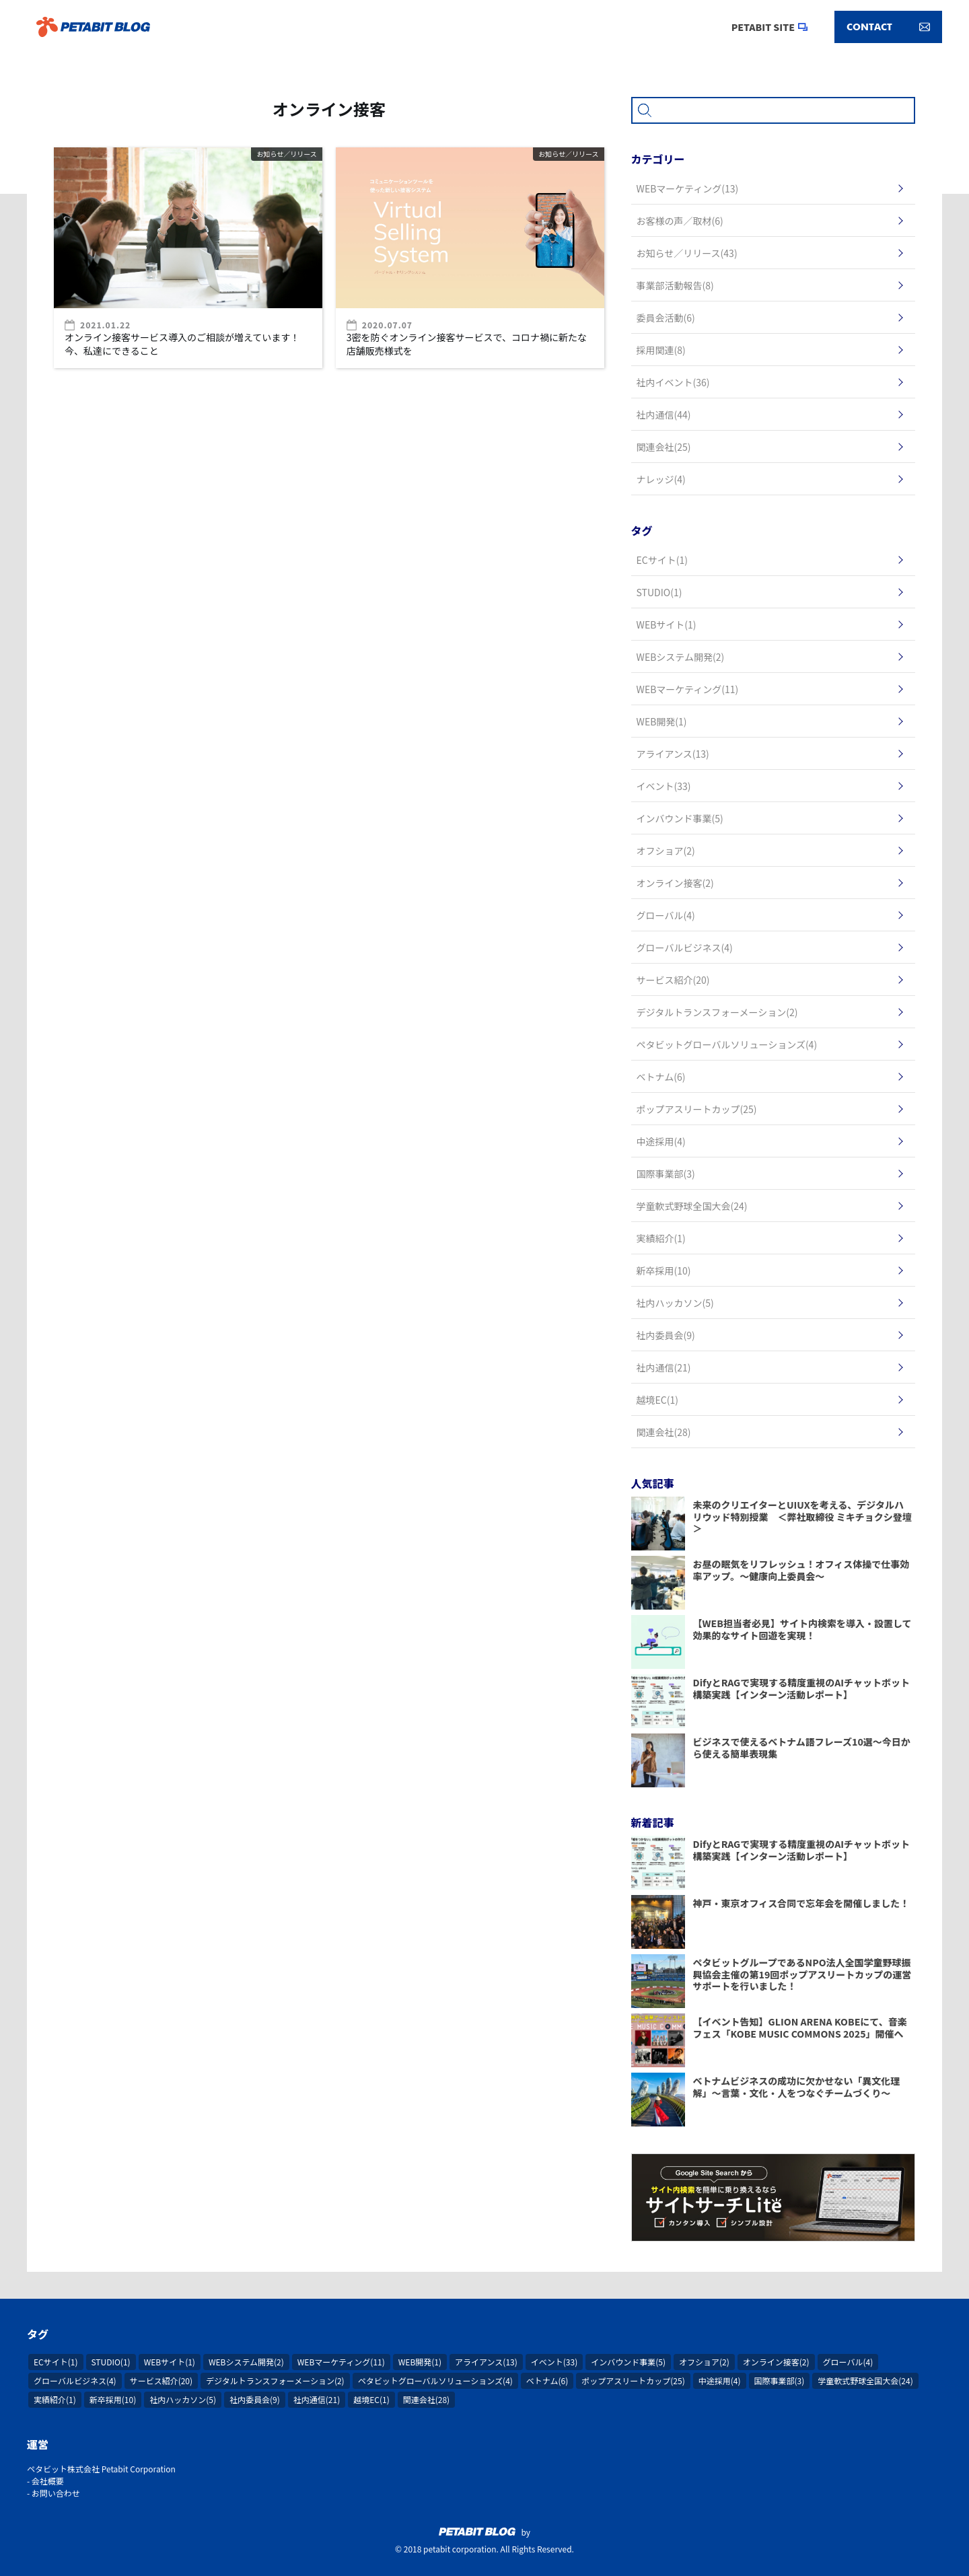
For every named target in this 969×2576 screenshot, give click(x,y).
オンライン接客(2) (776, 2361)
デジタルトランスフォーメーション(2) (275, 2380)
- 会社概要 (45, 2480)
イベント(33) (554, 2361)
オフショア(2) (704, 2361)
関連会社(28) (426, 2399)
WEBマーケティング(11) (341, 2361)
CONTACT (888, 27)
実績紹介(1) (55, 2399)
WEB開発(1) (419, 2361)
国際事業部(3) (779, 2380)
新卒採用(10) (112, 2399)
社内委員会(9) (254, 2399)
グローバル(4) (848, 2361)
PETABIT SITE (763, 27)
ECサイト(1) (56, 2361)
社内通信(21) (316, 2399)
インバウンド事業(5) (628, 2361)
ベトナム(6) (547, 2380)
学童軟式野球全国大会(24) (865, 2380)
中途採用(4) (719, 2380)
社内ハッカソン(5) (182, 2399)
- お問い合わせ (53, 2493)
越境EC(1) (371, 2399)
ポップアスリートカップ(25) (632, 2380)
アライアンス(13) (486, 2361)
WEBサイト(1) (169, 2361)
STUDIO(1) (111, 2361)
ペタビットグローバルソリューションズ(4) (435, 2380)
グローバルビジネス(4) (75, 2380)
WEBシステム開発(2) (246, 2361)
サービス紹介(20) (161, 2380)
